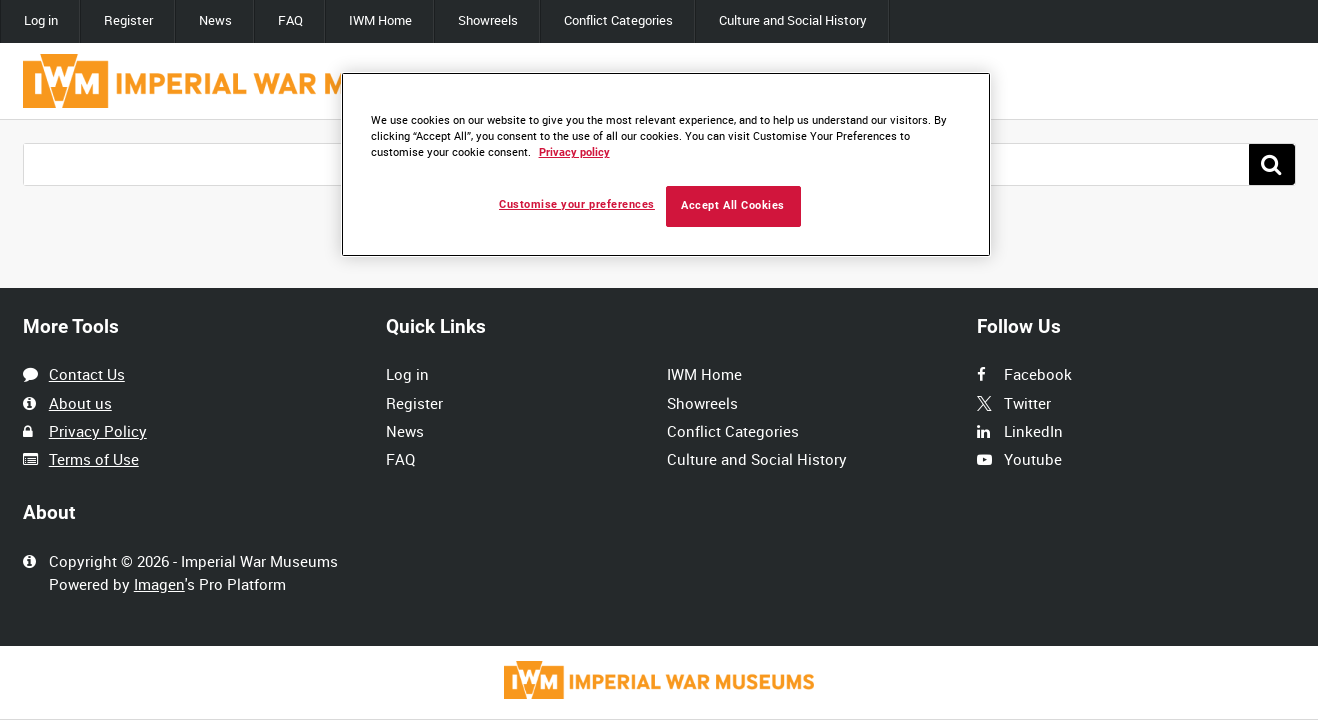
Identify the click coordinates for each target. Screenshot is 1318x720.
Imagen (159, 584)
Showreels (488, 20)
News (215, 20)
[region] (666, 164)
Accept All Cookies (733, 205)
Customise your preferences (577, 204)
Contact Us (87, 374)
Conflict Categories (618, 20)
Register (128, 20)
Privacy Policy (98, 431)
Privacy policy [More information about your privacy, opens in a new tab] (574, 152)
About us (80, 403)
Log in (41, 20)
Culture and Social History (793, 20)
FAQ (290, 20)
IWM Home (380, 20)
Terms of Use (94, 459)
